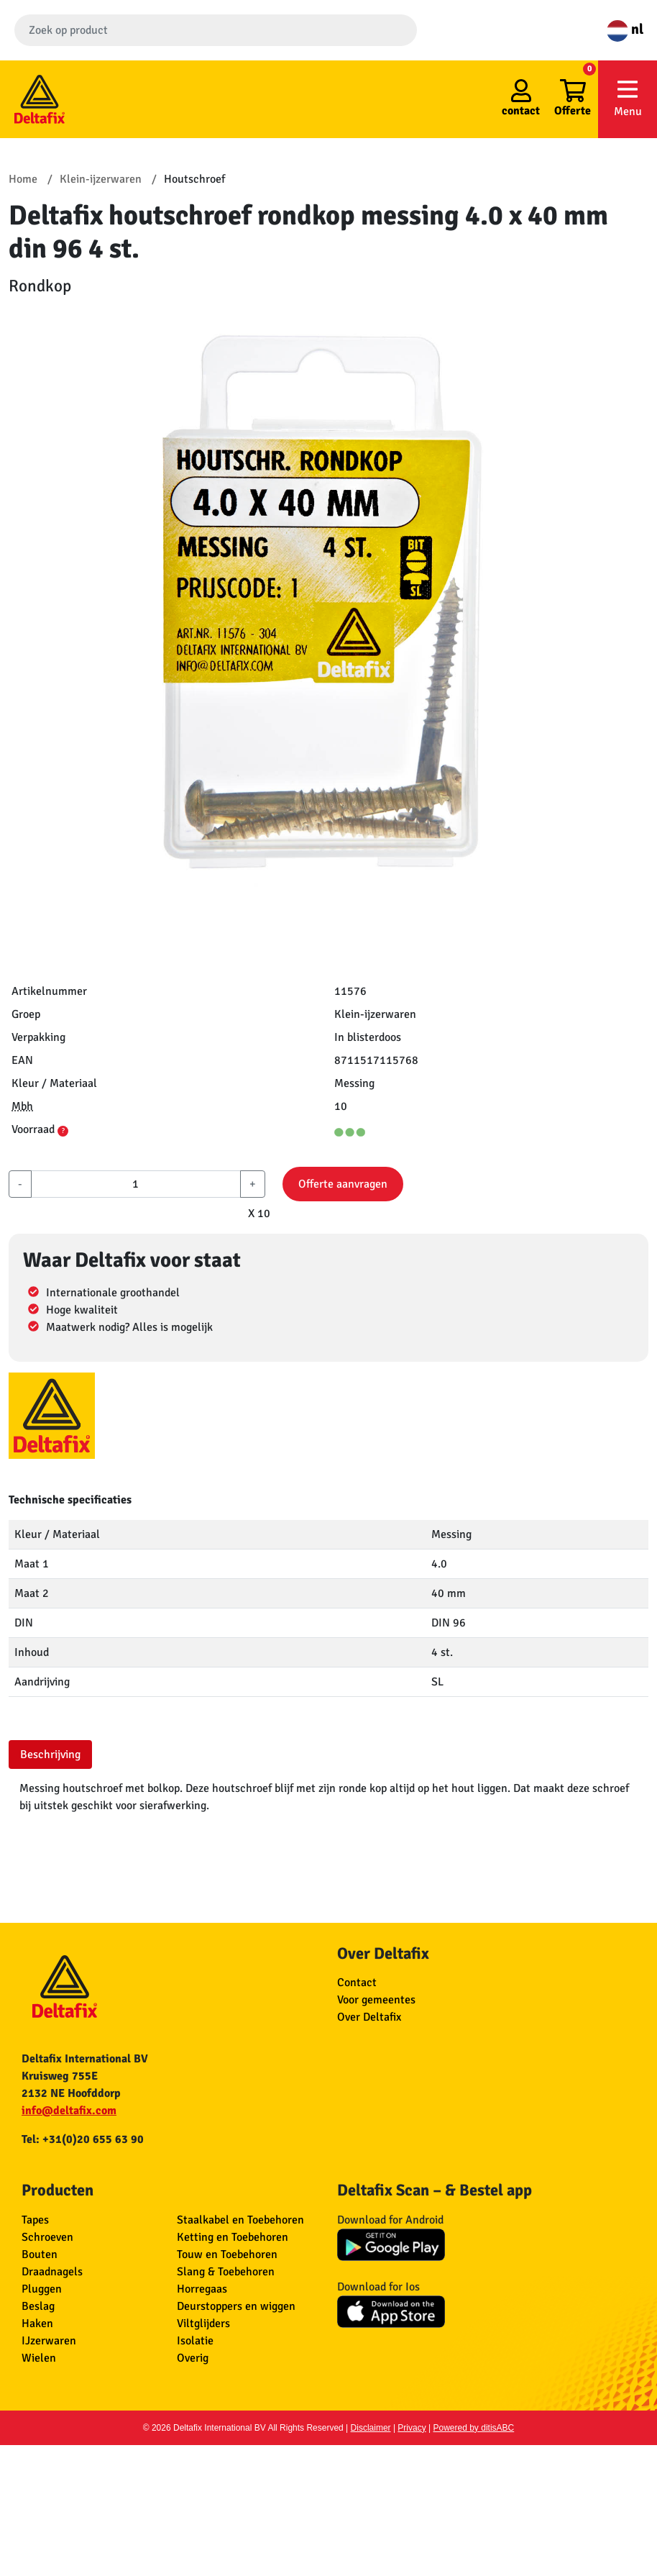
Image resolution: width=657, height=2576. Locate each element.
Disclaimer (371, 2428)
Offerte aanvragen (342, 1184)
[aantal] (136, 1184)
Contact (357, 1982)
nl (625, 29)
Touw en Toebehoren (227, 2254)
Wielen (39, 2358)
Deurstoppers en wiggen (236, 2306)
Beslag (38, 2306)
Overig (192, 2358)
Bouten (40, 2254)
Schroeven (47, 2237)
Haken (37, 2323)
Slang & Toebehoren (226, 2272)
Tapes (35, 2220)
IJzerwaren (49, 2341)
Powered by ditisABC (474, 2428)
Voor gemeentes (376, 2000)
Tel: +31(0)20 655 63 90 (83, 2139)
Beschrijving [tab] (50, 1754)
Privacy (412, 2428)
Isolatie (195, 2341)
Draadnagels (52, 2272)
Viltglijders (203, 2323)
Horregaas (202, 2289)
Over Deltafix (369, 2017)
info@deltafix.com (69, 2110)
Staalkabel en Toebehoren (240, 2220)
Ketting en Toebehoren (232, 2237)
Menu (627, 98)
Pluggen (42, 2289)
